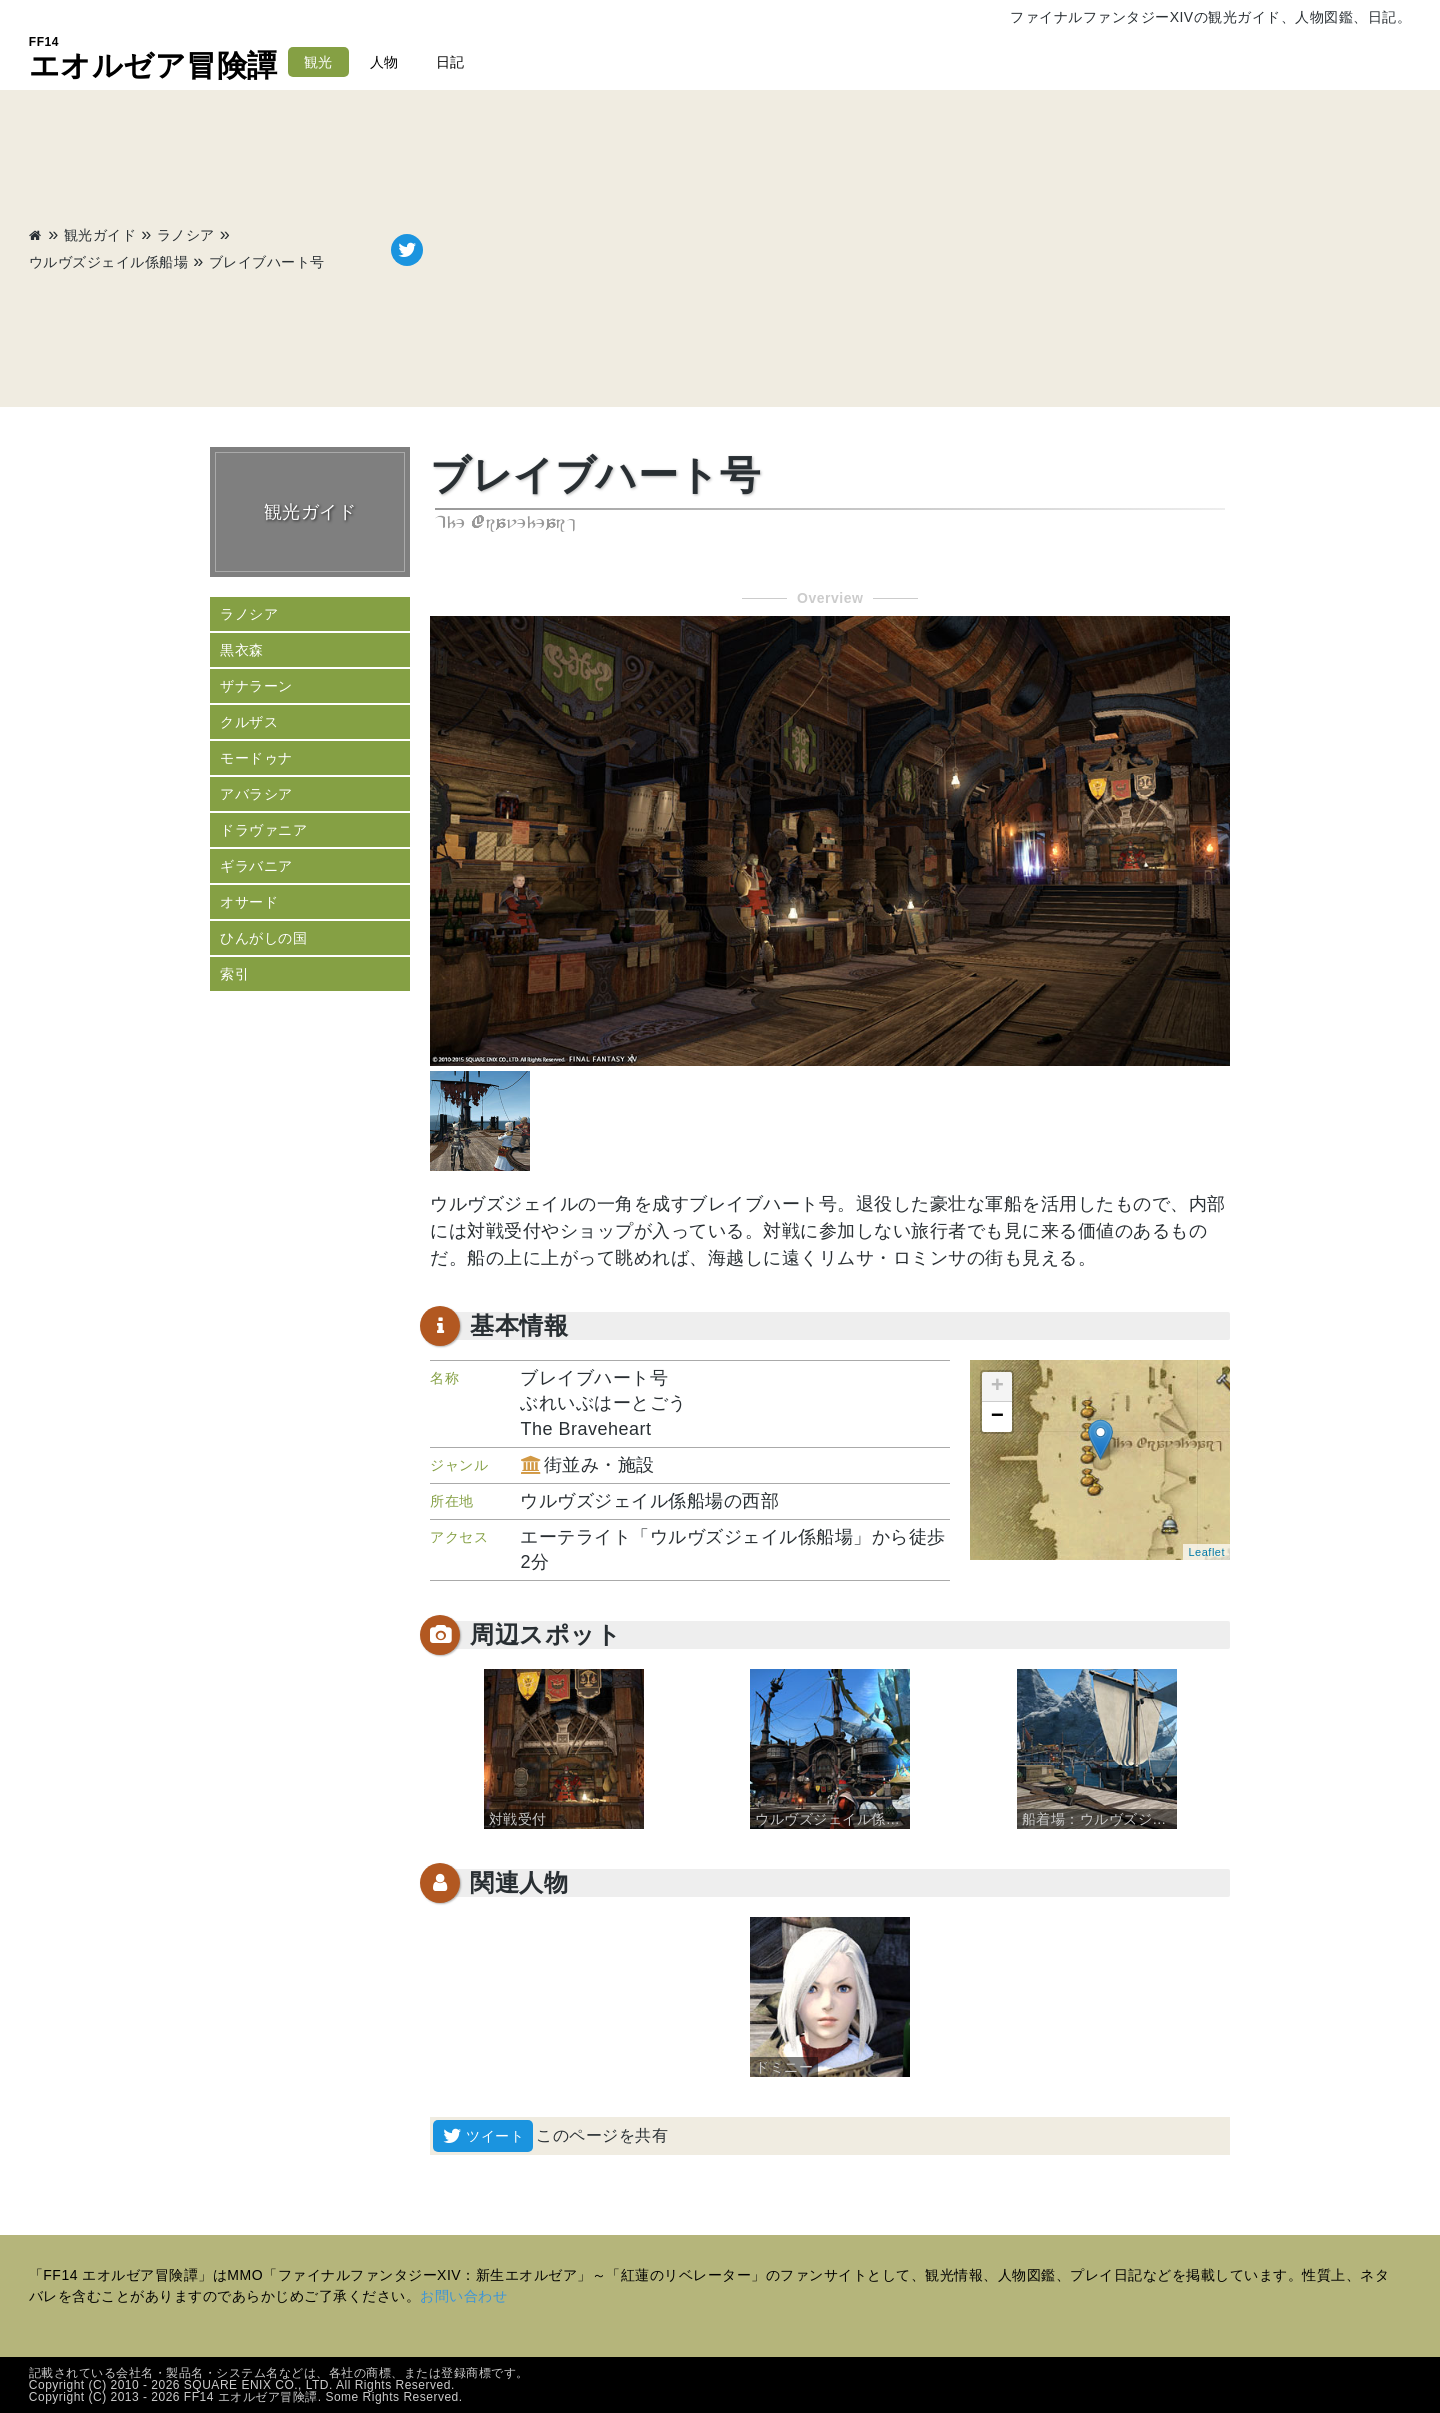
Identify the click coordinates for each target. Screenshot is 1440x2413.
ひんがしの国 (263, 938)
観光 (318, 62)
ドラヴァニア (263, 830)
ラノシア (186, 235)
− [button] (998, 1417)
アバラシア (256, 794)
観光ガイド (100, 235)
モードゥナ (256, 758)
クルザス (249, 722)
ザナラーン (256, 686)
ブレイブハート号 (267, 262)
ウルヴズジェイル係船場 (109, 262)
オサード (249, 902)
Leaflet (1206, 1552)
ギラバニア (256, 866)
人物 (384, 62)
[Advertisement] (917, 250)
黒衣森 (242, 650)
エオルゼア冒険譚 (153, 58)
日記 (450, 62)
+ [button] (998, 1387)
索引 (234, 974)
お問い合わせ (463, 2296)
